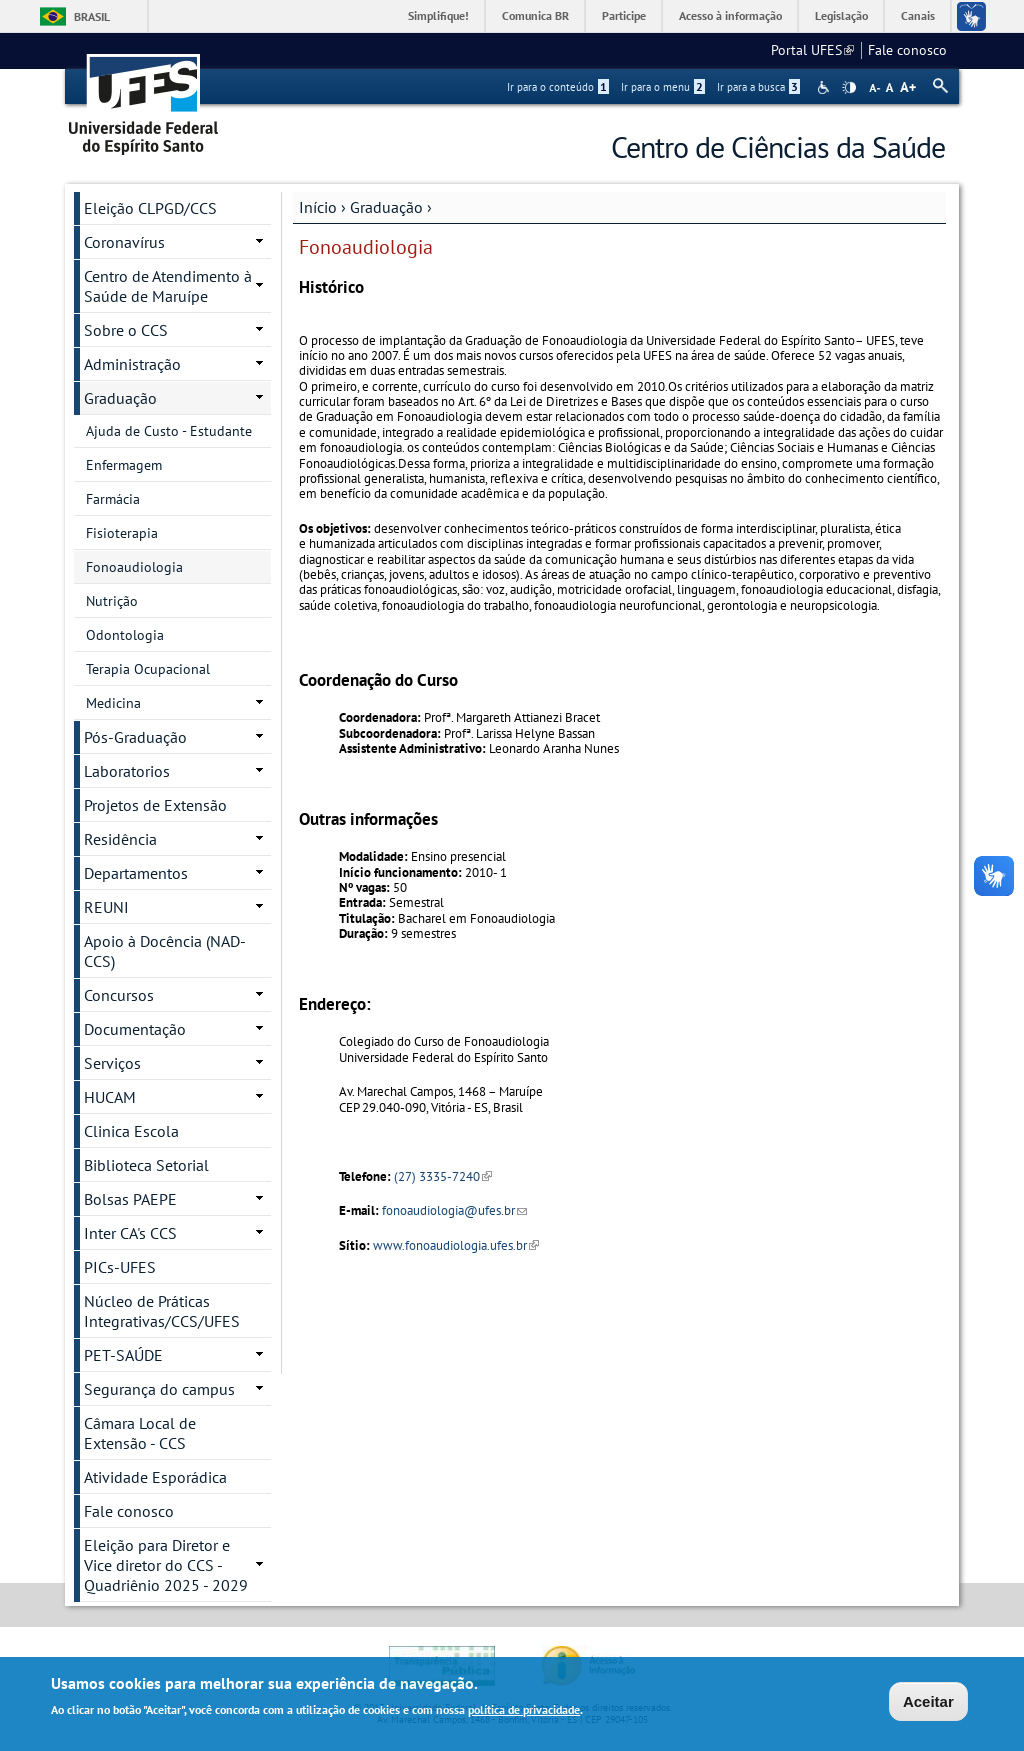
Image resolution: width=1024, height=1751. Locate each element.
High (849, 88)
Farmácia (113, 499)
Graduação (386, 207)
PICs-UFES (120, 1267)
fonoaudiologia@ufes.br (454, 1210)
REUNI (106, 907)
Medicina (113, 703)
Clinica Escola (131, 1131)
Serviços (112, 1063)
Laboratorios (127, 771)
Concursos (119, 995)
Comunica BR (535, 15)
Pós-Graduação (135, 737)
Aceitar (928, 1702)
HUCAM (110, 1097)
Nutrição (112, 601)
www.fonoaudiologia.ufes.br (456, 1245)
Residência (120, 839)
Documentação (135, 1029)
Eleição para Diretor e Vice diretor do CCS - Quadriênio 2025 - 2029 (166, 1565)
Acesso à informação (730, 15)
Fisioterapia (122, 533)
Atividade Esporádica (155, 1477)
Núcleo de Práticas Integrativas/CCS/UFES (162, 1311)
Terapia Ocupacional (148, 669)
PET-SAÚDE (123, 1355)
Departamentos (136, 873)
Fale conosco (907, 50)
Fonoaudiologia (134, 567)
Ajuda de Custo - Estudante (169, 431)
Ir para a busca (758, 87)
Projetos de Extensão (155, 805)
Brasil (92, 16)
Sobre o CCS (126, 330)
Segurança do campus (159, 1389)
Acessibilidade (825, 87)
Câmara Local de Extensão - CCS (140, 1433)
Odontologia (125, 635)
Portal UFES (812, 50)
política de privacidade (524, 1711)
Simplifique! (438, 15)
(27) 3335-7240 (443, 1176)
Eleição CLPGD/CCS (150, 208)
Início (318, 207)
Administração (132, 364)
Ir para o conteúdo (558, 87)
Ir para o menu (663, 87)
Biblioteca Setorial (146, 1165)
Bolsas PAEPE (130, 1199)
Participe (624, 15)
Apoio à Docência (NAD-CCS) (165, 951)
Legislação (841, 15)
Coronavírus (124, 242)
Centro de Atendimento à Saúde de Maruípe (168, 286)
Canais (918, 15)
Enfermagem (124, 465)
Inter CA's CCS (130, 1233)
